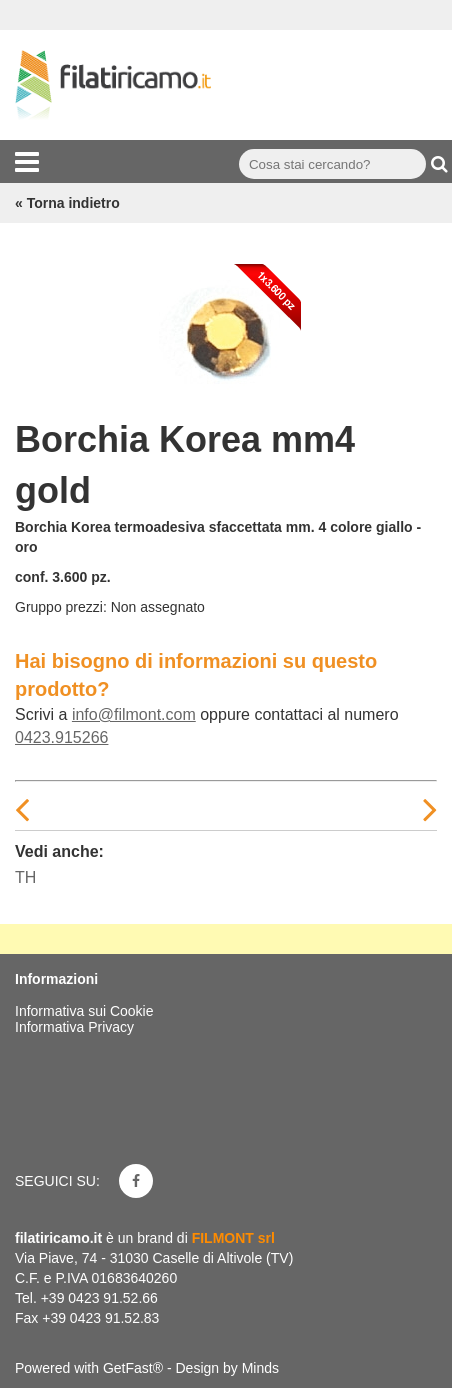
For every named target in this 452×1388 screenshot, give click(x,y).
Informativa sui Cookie (84, 1011)
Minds (260, 1368)
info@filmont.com (134, 714)
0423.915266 (61, 737)
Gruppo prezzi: (61, 607)
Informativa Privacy (74, 1027)
